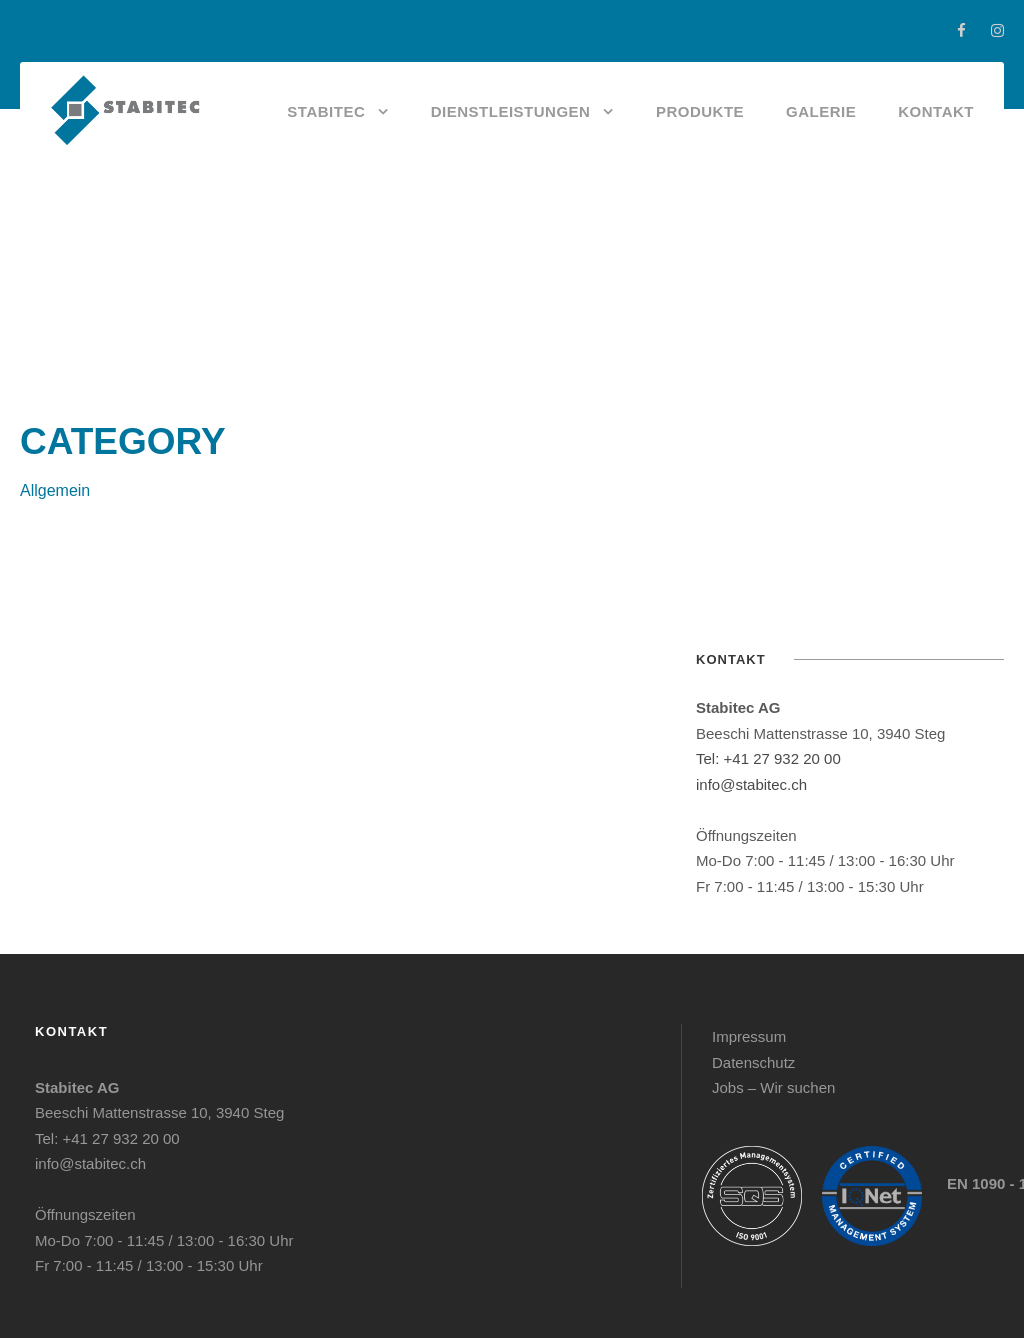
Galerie (821, 111)
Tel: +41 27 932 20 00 (768, 758)
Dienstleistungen (511, 111)
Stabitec (326, 111)
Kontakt (936, 111)
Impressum (749, 1036)
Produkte (700, 111)
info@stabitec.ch (751, 784)
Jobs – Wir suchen (773, 1087)
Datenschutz (753, 1062)
